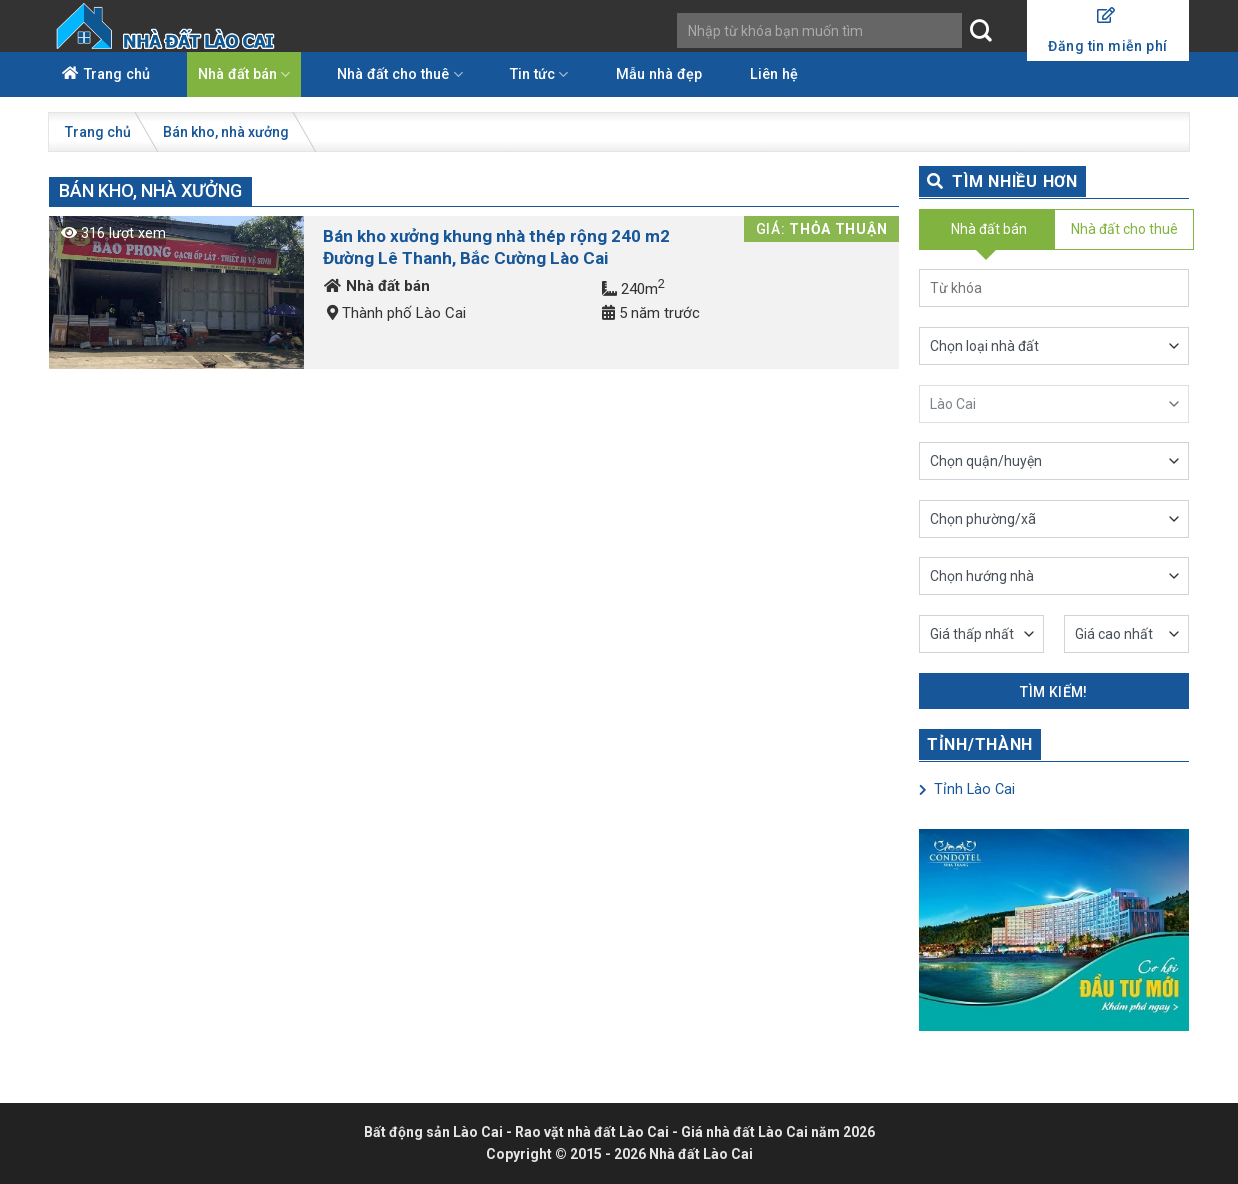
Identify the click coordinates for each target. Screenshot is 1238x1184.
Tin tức (539, 74)
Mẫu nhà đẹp (659, 74)
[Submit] (980, 31)
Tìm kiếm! (1054, 692)
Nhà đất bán (244, 74)
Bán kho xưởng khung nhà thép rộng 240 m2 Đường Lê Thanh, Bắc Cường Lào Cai (496, 247)
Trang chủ (117, 74)
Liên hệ (774, 74)
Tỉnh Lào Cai (967, 789)
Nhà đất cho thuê (399, 74)
